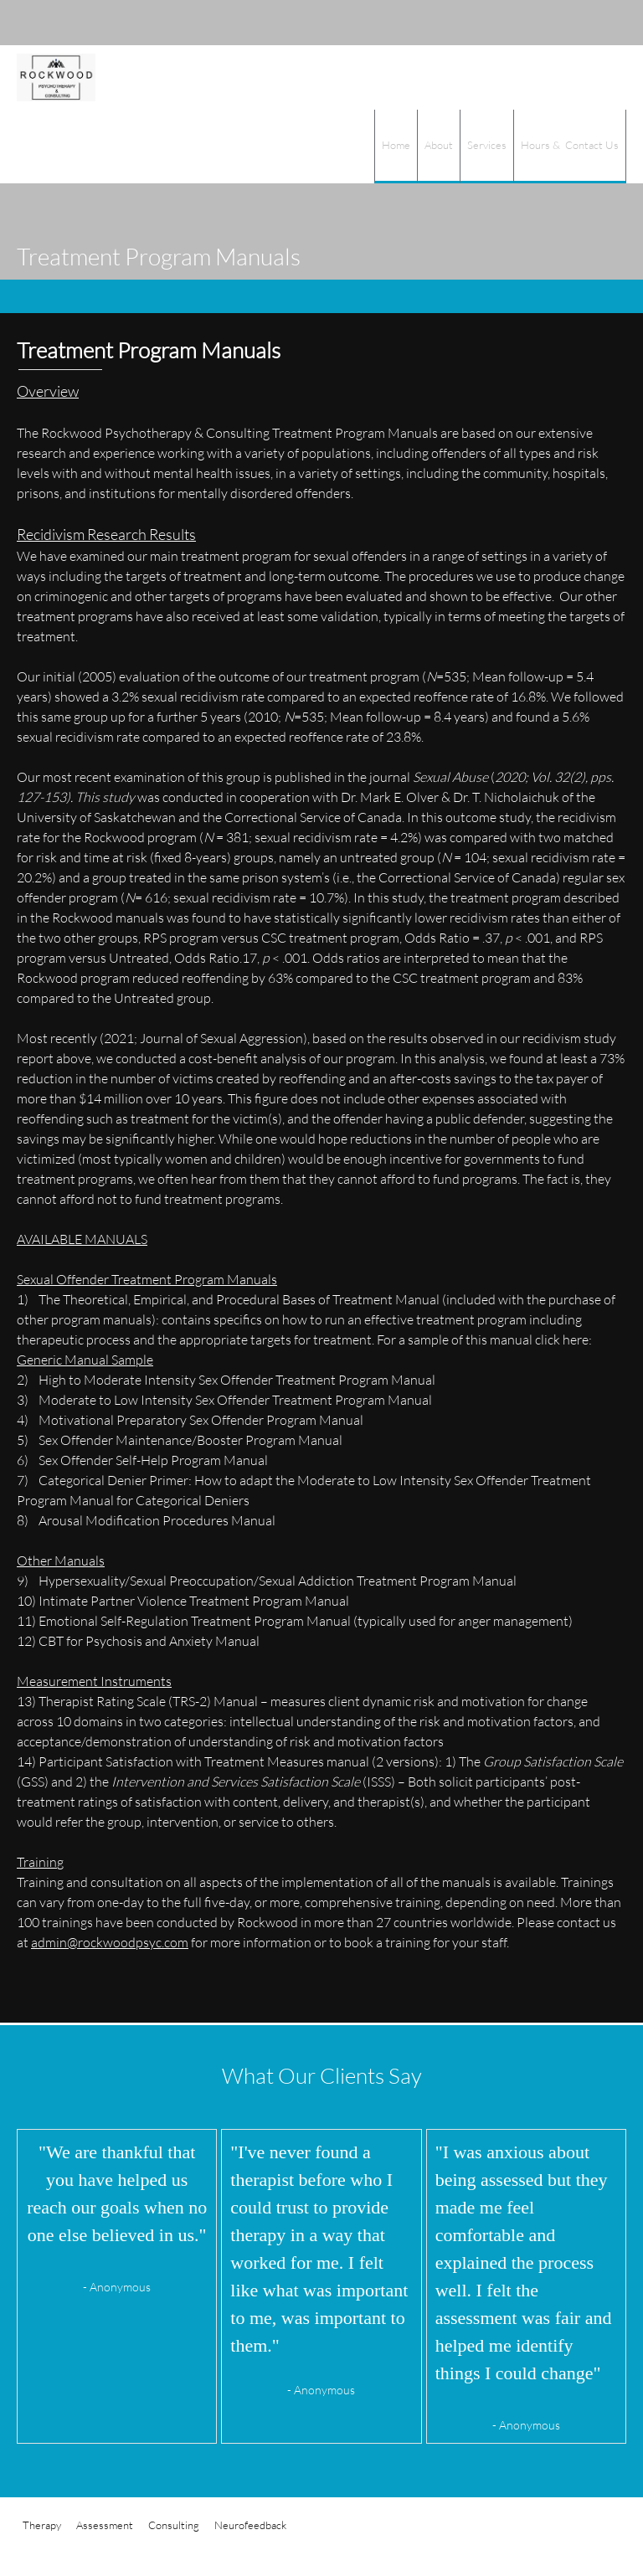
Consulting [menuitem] (173, 2525)
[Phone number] (525, 22)
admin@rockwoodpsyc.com (109, 1942)
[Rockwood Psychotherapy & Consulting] (56, 77)
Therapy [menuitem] (42, 2525)
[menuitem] (395, 146)
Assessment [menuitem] (104, 2525)
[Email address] (550, 22)
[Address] (576, 22)
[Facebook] (601, 22)
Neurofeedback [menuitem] (250, 2525)
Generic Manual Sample (85, 1359)
